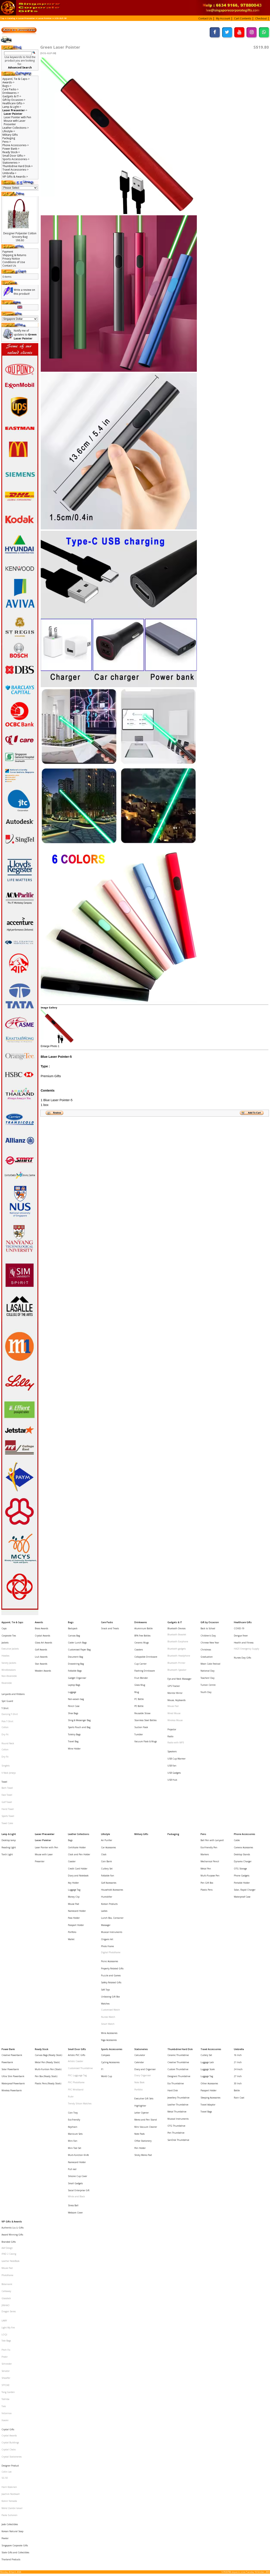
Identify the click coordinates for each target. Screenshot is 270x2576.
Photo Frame (107, 1859)
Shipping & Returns (14, 255)
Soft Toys (105, 1890)
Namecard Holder (77, 1833)
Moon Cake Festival (210, 1651)
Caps (4, 1626)
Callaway (6, 2114)
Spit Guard (7, 1679)
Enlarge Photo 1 (50, 1046)
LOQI (4, 2146)
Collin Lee (7, 2245)
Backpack (73, 1626)
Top (2, 18)
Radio (170, 1704)
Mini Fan (72, 2002)
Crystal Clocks (9, 2229)
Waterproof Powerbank (13, 1961)
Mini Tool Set (74, 2007)
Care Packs (107, 1621)
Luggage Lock (207, 1946)
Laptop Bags (74, 1667)
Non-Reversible (9, 1661)
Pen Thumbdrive (175, 1996)
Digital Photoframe (110, 1864)
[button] (206, 18)
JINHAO (6, 2124)
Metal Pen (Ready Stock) (47, 1946)
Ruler (71, 1971)
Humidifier (106, 1823)
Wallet (71, 1853)
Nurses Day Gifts (242, 1647)
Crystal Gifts (8, 2213)
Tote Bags (6, 2151)
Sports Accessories (111, 1935)
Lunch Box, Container (112, 1838)
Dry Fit (5, 1704)
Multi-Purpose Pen (210, 1808)
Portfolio (72, 1848)
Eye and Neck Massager (179, 1662)
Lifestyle (105, 1778)
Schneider (7, 2167)
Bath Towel (7, 1742)
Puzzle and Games (111, 1880)
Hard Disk (172, 1966)
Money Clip (73, 1823)
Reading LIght (9, 1788)
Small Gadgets (75, 2033)
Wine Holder (74, 1712)
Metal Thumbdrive (176, 1981)
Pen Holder (140, 2007)
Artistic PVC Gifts (76, 1941)
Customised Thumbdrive (80, 1951)
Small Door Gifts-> (13, 155)
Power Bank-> (10, 148)
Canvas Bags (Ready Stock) (48, 1941)
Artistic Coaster (75, 1946)
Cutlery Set (107, 1803)
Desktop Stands (242, 1793)
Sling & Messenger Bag (79, 1692)
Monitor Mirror (174, 1672)
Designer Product (10, 2240)
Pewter (5, 2292)
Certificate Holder (77, 1788)
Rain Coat (239, 1971)
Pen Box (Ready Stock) (46, 1956)
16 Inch (238, 1941)
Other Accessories (209, 1961)
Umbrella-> (9, 173)
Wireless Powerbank (12, 1966)
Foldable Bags (75, 1656)
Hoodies (5, 1646)
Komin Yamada (9, 2266)
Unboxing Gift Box (110, 1895)
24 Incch (238, 1951)
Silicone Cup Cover (77, 2027)
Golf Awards (41, 1641)
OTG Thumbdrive (176, 1991)
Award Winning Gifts (12, 2073)
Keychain (72, 1992)
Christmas (206, 1641)
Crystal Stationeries (12, 2234)
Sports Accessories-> (15, 159)
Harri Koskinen (9, 2256)
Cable (237, 1783)
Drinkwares (140, 1621)
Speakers (172, 1715)
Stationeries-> (11, 162)
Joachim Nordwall (11, 2261)
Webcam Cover (75, 2054)
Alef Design (7, 2083)
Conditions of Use (13, 262)
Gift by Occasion (210, 1621)
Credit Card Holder (77, 1803)
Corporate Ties (9, 1631)
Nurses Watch (108, 1910)
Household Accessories (112, 1818)
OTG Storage (240, 1803)
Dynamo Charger (242, 1798)
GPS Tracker (173, 1667)
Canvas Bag (74, 1631)
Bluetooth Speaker (176, 1656)
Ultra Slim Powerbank (13, 1956)
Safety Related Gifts (111, 1885)
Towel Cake (7, 1768)
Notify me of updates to (25, 334)
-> (14, 110)
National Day (207, 1656)
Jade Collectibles (10, 2282)
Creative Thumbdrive (178, 1946)
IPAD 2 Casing (9, 2088)
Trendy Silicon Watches (79, 1976)
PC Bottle (139, 1677)
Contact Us (9, 265)
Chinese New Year (210, 1636)
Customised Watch (110, 1905)
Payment (7, 251)
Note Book (139, 1961)
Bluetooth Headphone (178, 1646)
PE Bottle (138, 1682)
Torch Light (7, 1793)
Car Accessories (108, 1788)
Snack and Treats (110, 1626)
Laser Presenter (26, 18)
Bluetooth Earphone (177, 1636)
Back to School (208, 1626)
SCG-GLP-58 (60, 18)
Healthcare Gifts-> (13, 103)
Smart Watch (108, 1915)
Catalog (11, 18)
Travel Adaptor (208, 1976)
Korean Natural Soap (12, 2287)
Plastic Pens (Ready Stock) (48, 1961)
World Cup (106, 1956)
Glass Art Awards (43, 1636)
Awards (39, 1621)
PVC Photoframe (76, 1961)
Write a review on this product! (24, 291)
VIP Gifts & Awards (12, 2063)
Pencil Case (73, 1682)
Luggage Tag (74, 1818)
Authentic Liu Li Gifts (13, 2068)
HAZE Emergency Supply (246, 1641)
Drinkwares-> (10, 92)
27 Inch (238, 1956)
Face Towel (7, 1747)
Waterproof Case (242, 1823)
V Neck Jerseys (9, 1731)
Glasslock (6, 2119)
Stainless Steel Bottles (145, 1692)
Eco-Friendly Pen (209, 1788)
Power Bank (8, 1935)
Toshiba (5, 2192)
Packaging (8, 138)
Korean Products (109, 1828)
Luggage (72, 1672)
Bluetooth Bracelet (176, 1631)
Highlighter (140, 1977)
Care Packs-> (10, 89)
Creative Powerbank (12, 1941)
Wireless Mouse (175, 1693)
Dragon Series (9, 2130)
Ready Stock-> (11, 152)
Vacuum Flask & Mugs (145, 1707)
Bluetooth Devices (176, 1626)
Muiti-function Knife (78, 2012)
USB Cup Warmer (176, 1720)
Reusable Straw (142, 1687)
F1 (102, 1951)
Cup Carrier (140, 1651)
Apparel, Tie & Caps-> (16, 78)
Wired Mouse (174, 1688)
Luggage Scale (208, 1951)
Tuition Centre (208, 1667)
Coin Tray (73, 1982)
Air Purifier (106, 1783)
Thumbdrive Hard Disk (180, 1935)
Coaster (72, 1798)
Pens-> (6, 141)
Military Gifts (10, 134)
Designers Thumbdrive (178, 1956)
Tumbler (138, 1702)
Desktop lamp (9, 1783)
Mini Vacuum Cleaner (145, 1992)
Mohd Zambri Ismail (12, 2271)
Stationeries (141, 1935)
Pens (203, 1778)
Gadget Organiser (77, 1661)
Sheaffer (6, 2177)
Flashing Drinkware (144, 1656)
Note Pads (139, 1997)
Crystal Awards (42, 1631)
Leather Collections (78, 1778)
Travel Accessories (211, 1935)
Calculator (139, 1941)
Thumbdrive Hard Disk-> (17, 166)
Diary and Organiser (145, 1951)
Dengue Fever (241, 1631)
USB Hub (172, 1735)
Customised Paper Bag (79, 1641)
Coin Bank (106, 1798)
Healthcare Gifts (243, 1621)
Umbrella (239, 1935)
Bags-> (6, 85)
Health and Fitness (243, 1636)
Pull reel (72, 2022)
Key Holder (73, 1813)
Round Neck (8, 1710)
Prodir (5, 2162)
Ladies (104, 1833)
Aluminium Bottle (143, 1626)
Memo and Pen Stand (145, 1987)
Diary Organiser (142, 1956)
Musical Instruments (111, 1848)
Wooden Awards (43, 1656)
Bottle (237, 1966)
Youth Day (206, 1672)
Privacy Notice (11, 258)
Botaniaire (7, 2109)
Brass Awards (41, 1626)
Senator (6, 2172)
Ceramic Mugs (141, 1636)
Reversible (7, 1667)
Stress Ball (73, 2049)
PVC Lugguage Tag (77, 1956)
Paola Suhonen (9, 2276)
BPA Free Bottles (142, 1631)
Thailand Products (11, 2307)
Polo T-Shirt (7, 1694)
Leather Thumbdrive (177, 1976)
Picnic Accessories (109, 1870)
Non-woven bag (76, 1677)
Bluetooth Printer (176, 1651)
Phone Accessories (244, 1778)
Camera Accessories (243, 1788)
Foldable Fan (107, 1808)
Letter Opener (141, 1982)
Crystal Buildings (10, 2224)
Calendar (139, 1946)
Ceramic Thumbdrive (178, 1941)
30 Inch (238, 1961)
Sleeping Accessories (210, 1971)
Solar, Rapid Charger (244, 1818)
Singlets (6, 1726)
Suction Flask (141, 1697)
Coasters (138, 1641)
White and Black (76, 2043)
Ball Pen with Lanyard (212, 1783)
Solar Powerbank (10, 1951)
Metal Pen (206, 1803)
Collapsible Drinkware (145, 1646)
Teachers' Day (207, 1661)
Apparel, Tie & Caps (12, 1621)
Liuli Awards (41, 1646)
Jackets (5, 1636)
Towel (4, 1737)
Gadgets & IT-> (11, 96)
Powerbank (7, 1946)
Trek (4, 2197)
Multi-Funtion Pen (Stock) (48, 1951)
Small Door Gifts (77, 1935)
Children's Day (208, 1631)
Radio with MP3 (175, 1709)
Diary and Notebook (78, 1808)
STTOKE (6, 2182)
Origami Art (107, 1853)
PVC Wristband (75, 1966)
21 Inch (238, 1946)
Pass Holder (74, 1838)
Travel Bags (206, 1981)
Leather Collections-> (15, 127)
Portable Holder (242, 1813)
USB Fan (171, 1725)
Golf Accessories (108, 1813)
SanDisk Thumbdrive (178, 2001)
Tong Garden (8, 2187)
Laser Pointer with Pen (17, 117)
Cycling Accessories (110, 1946)
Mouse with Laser (14, 120)
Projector (171, 1699)
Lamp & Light (9, 1778)
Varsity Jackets (9, 1651)
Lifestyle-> (8, 131)
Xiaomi (5, 2208)
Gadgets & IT (174, 1621)
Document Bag (75, 1646)
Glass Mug (139, 1667)
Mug (136, 1672)
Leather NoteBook (11, 2093)
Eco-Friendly (74, 1987)
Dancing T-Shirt (10, 1689)
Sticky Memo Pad (143, 2012)
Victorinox (7, 2202)
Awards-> (8, 82)
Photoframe (7, 2103)
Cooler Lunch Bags (77, 1636)
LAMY (4, 2136)
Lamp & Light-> (11, 106)
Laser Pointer (45, 18)
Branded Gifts (9, 2078)
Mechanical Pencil (210, 1798)
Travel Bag (73, 1707)
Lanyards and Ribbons (13, 1674)
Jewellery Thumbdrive (178, 1971)
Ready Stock (41, 1935)
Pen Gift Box (207, 1813)
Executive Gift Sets (143, 1972)
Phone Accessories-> (15, 145)
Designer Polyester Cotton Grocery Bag (19, 234)
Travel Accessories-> (15, 169)
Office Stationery (143, 2002)
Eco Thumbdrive (175, 1961)
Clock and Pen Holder (79, 1793)
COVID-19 (239, 1626)
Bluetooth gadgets (176, 1641)
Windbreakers (9, 1656)
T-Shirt (5, 1684)
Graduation (207, 1646)
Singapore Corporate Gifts (15, 2297)
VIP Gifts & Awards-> (15, 176)
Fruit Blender (141, 1661)
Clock (103, 1793)
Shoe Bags (73, 1687)
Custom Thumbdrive (177, 1951)
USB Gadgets (174, 1730)
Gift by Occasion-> (13, 99)
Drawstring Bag (76, 1651)
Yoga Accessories (109, 1926)
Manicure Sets (75, 1997)
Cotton (5, 1699)
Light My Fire (8, 2141)
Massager (105, 1843)
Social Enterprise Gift (78, 2038)
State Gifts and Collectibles (15, 2302)
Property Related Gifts (112, 1875)
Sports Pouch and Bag (79, 1697)
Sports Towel (8, 1763)
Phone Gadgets (241, 1808)
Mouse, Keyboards (176, 1678)
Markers (205, 1793)
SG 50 (5, 2250)
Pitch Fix (6, 2157)
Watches (105, 1900)
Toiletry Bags (74, 1702)
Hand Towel (8, 1758)
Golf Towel (7, 1752)
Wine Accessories (109, 1921)
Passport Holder (76, 1843)
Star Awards (41, 1651)
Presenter (10, 124)
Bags (71, 1621)
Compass (105, 1941)
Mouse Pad (173, 1683)
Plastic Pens (207, 1818)
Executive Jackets (10, 1641)
